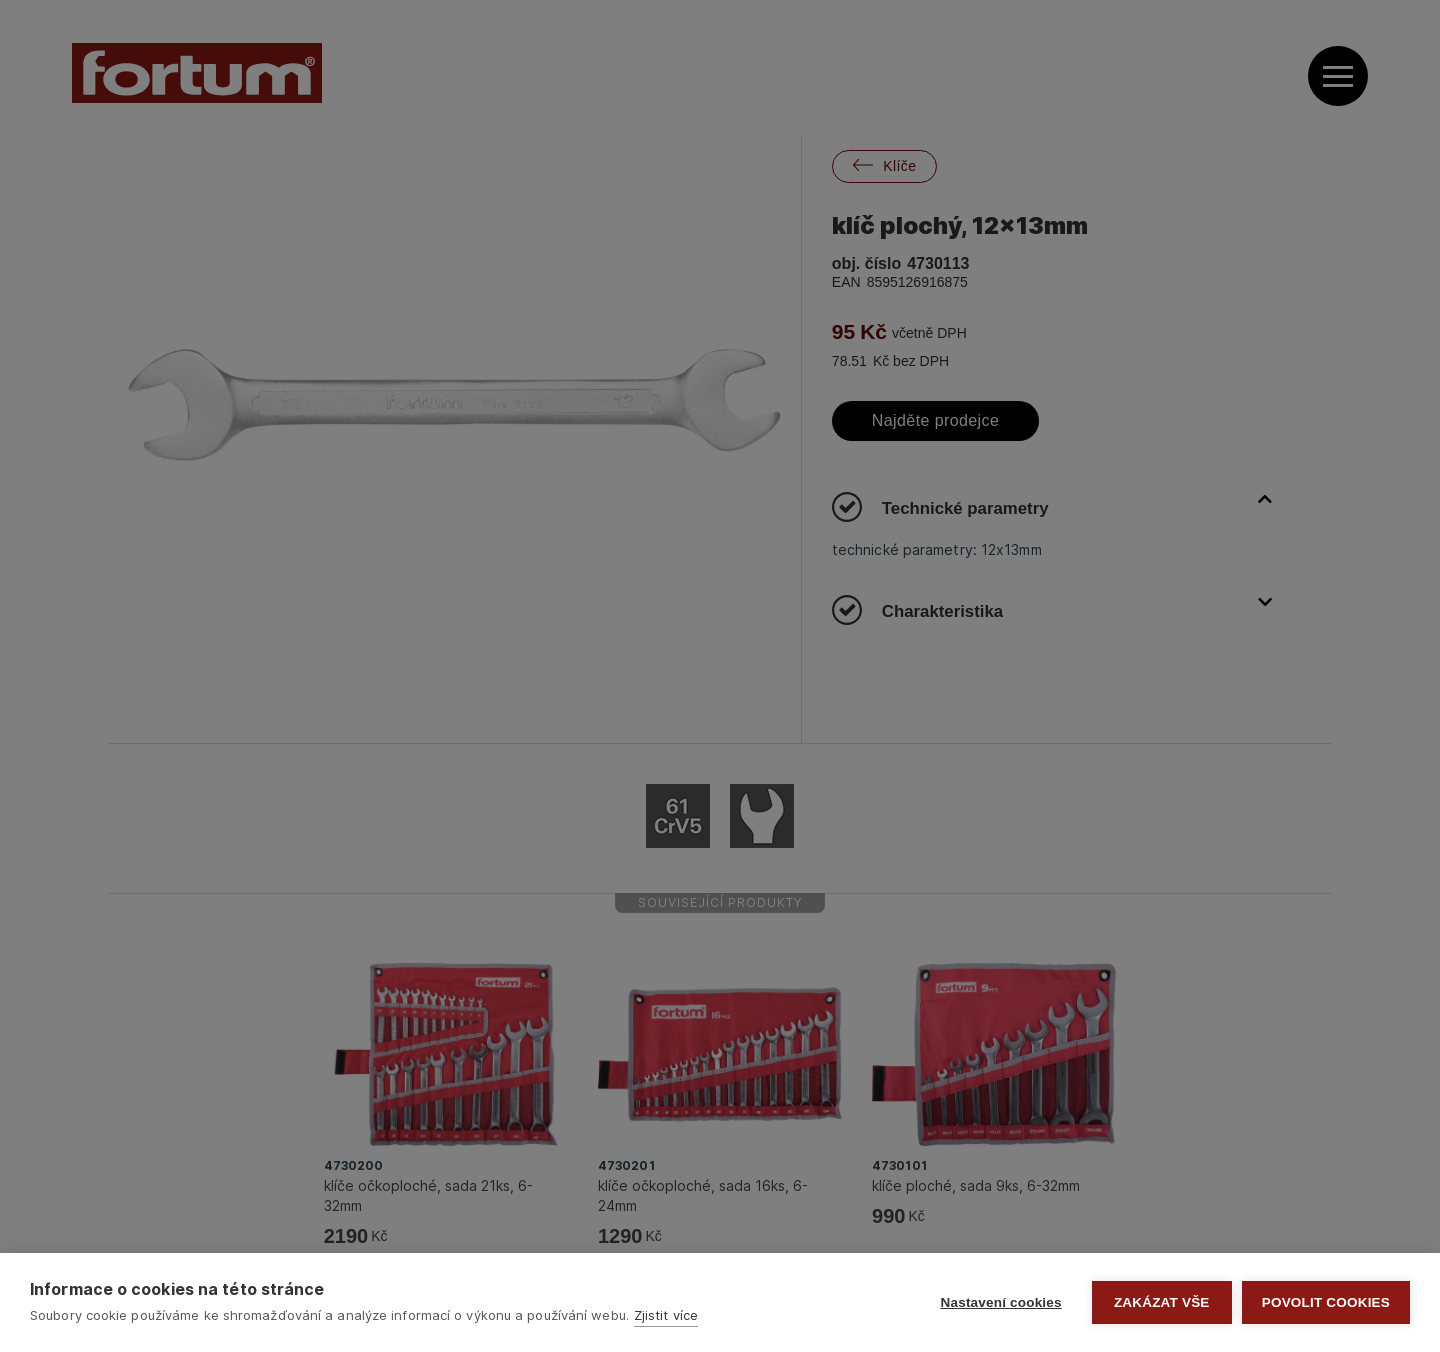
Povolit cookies (1326, 1302)
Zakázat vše (1162, 1302)
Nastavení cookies (1001, 1302)
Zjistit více (666, 1315)
